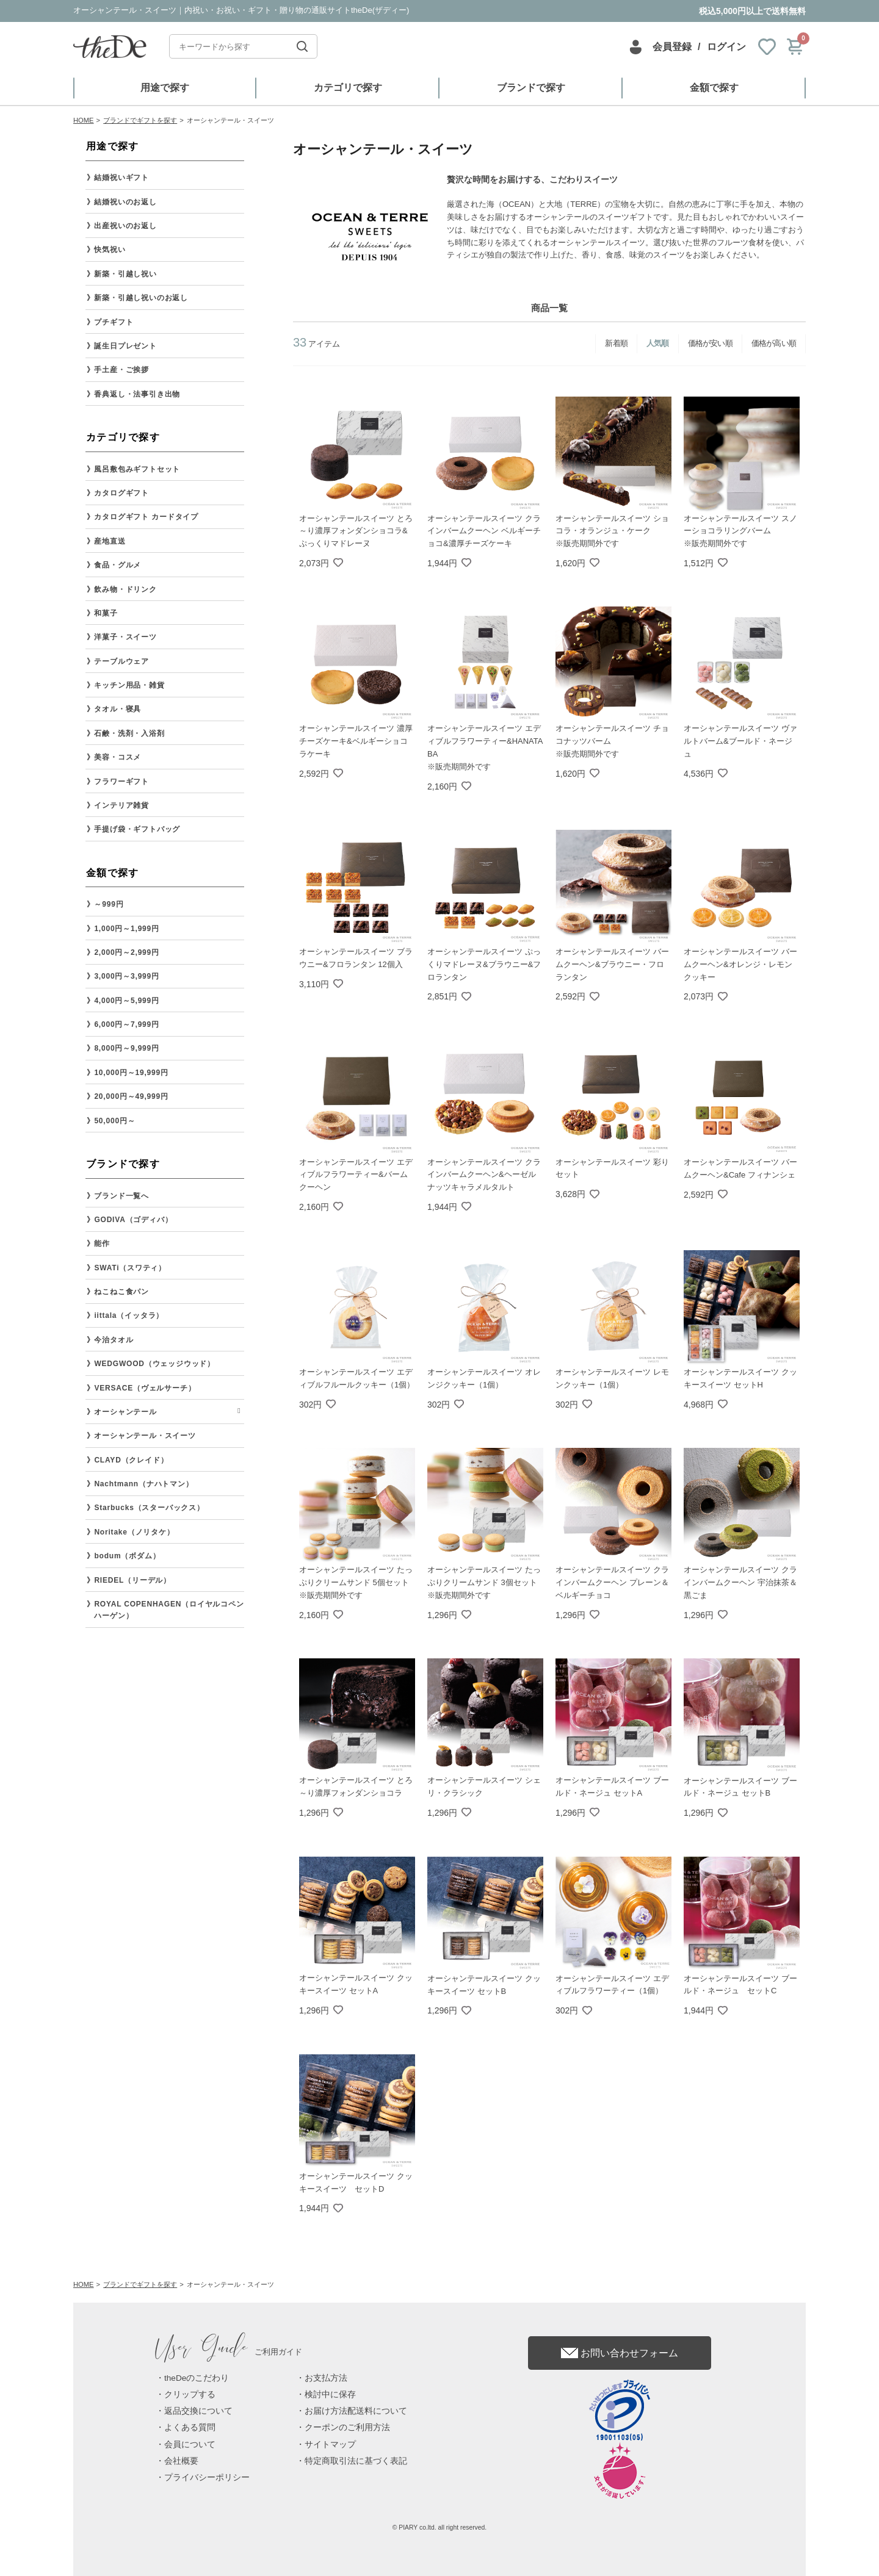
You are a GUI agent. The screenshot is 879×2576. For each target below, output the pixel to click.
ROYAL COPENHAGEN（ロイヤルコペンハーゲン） (169, 1610)
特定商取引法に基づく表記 (356, 2461)
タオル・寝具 (117, 709)
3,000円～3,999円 (126, 976)
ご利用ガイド (229, 2351)
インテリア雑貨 (121, 805)
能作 (102, 1243)
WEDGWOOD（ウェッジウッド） (154, 1363)
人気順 (657, 343)
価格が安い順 (710, 343)
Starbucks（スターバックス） (149, 1507)
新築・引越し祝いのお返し (141, 297)
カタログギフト (121, 493)
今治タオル (113, 1340)
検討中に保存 (330, 2394)
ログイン (726, 46)
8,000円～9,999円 (126, 1048)
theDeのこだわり (196, 2378)
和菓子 (105, 613)
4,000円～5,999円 (126, 1000)
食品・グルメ (117, 565)
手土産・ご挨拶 (121, 369)
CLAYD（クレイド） (131, 1460)
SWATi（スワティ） (130, 1268)
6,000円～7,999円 (126, 1024)
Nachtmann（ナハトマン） (143, 1484)
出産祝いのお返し (125, 225)
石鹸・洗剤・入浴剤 (129, 733)
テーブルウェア (121, 661)
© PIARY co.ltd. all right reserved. (439, 2527)
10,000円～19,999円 (131, 1072)
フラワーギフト (121, 781)
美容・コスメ (117, 757)
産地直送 (109, 541)
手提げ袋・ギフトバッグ (137, 829)
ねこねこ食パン (121, 1291)
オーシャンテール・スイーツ (144, 1435)
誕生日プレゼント (125, 346)
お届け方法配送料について (356, 2411)
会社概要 (181, 2461)
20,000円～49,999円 (131, 1096)
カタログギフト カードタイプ (146, 517)
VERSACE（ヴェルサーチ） (144, 1388)
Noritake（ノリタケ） (134, 1532)
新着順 (616, 343)
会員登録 (672, 46)
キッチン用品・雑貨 (129, 685)
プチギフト (113, 322)
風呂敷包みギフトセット (137, 469)
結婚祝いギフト (121, 177)
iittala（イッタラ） (129, 1315)
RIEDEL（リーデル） (132, 1580)
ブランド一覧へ (121, 1196)
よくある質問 (189, 2427)
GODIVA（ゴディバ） (133, 1219)
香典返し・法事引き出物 (137, 394)
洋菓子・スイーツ (125, 637)
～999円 (108, 904)
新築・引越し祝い (125, 274)
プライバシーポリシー (207, 2477)
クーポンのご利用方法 (347, 2427)
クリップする (189, 2394)
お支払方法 (326, 2378)
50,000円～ (114, 1121)
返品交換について (198, 2411)
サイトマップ (330, 2444)
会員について (189, 2444)
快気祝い (109, 249)
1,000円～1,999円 (126, 928)
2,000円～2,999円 (126, 952)
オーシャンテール (125, 1412)
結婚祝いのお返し (125, 202)
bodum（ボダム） (127, 1556)
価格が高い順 (773, 343)
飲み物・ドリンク (125, 589)
